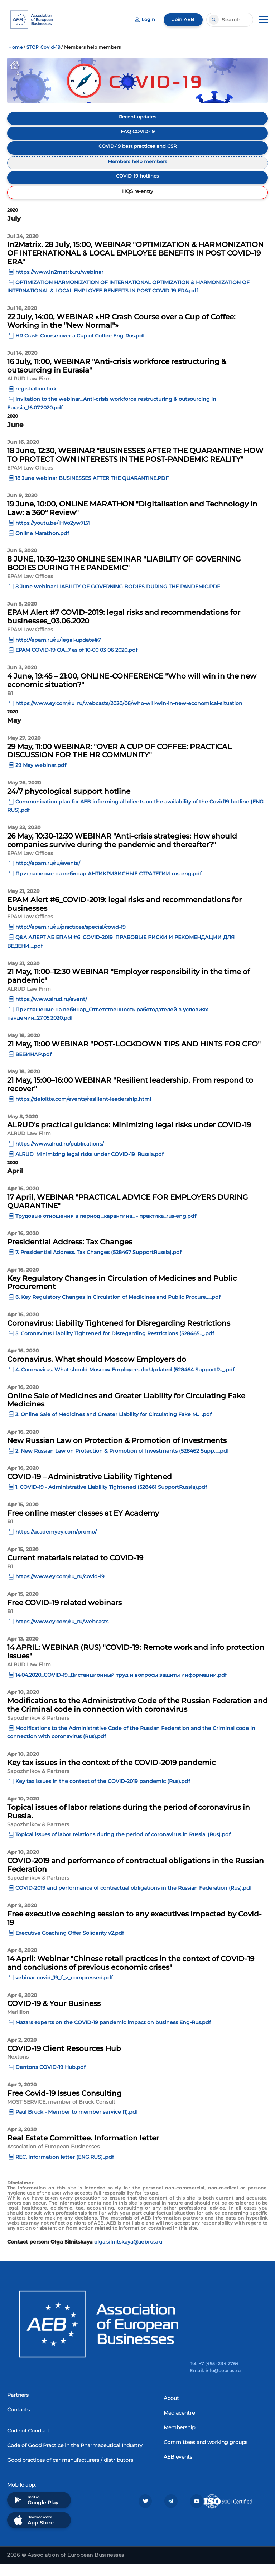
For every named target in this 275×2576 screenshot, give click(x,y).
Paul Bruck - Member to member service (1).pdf (76, 2124)
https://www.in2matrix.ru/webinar (59, 284)
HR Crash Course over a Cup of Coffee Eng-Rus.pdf (80, 347)
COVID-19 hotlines (137, 184)
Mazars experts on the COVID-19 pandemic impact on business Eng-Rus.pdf (113, 2034)
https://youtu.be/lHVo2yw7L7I (52, 535)
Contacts (18, 2421)
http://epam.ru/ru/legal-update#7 (58, 651)
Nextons (18, 2069)
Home (15, 47)
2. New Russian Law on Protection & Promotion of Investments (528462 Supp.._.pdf (122, 1462)
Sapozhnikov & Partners (38, 1729)
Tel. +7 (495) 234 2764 (214, 2375)
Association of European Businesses (53, 2158)
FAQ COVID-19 (137, 134)
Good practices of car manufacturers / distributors (70, 2472)
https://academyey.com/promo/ (56, 1544)
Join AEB (182, 19)
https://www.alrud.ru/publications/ (59, 1156)
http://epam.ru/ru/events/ (47, 875)
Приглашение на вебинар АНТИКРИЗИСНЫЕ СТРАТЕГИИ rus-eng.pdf (108, 886)
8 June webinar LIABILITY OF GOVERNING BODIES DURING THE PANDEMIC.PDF (117, 598)
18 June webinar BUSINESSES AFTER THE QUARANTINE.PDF (92, 490)
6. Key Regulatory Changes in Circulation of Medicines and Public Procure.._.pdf (118, 1309)
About (171, 2410)
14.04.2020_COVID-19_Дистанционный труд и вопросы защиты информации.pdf (121, 1686)
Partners (18, 2407)
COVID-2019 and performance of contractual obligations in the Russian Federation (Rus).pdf (133, 1900)
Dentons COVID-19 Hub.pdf (50, 2079)
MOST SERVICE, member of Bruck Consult (61, 2113)
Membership (179, 2439)
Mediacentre (179, 2424)
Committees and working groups (205, 2454)
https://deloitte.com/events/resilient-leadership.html (83, 1111)
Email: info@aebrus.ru (215, 2382)
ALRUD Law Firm (29, 390)
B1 (10, 705)
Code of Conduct (28, 2442)
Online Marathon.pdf (42, 545)
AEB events (178, 2468)
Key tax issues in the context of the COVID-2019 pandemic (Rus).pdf (102, 1793)
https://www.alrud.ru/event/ (51, 1011)
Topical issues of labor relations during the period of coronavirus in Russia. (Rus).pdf (123, 1846)
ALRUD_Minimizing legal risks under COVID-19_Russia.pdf (89, 1166)
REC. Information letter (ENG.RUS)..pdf (64, 2169)
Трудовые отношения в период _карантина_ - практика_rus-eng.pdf (105, 1228)
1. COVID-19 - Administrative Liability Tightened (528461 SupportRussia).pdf (111, 1499)
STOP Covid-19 (43, 47)
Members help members (137, 168)
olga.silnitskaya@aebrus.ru (128, 2254)
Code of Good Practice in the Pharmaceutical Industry (75, 2457)
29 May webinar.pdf (40, 777)
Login (143, 19)
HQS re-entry (138, 201)
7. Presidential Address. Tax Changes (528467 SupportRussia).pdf (98, 1264)
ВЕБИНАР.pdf (33, 1066)
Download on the (33, 2532)
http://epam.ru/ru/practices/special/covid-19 (70, 939)
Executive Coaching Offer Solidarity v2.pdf (69, 1944)
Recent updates (137, 117)
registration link (36, 401)
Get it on (35, 2512)
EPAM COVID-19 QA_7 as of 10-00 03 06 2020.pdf (76, 662)
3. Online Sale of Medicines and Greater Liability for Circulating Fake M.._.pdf (113, 1426)
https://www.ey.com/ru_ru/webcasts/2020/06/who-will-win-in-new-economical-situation (128, 715)
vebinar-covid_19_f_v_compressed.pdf (64, 1990)
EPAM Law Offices (30, 480)
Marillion (18, 2024)
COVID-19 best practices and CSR (137, 150)
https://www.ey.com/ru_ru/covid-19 (60, 1588)
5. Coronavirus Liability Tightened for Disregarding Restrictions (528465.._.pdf (114, 1345)
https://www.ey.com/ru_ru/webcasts (61, 1633)
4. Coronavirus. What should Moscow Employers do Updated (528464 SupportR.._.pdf (125, 1382)
